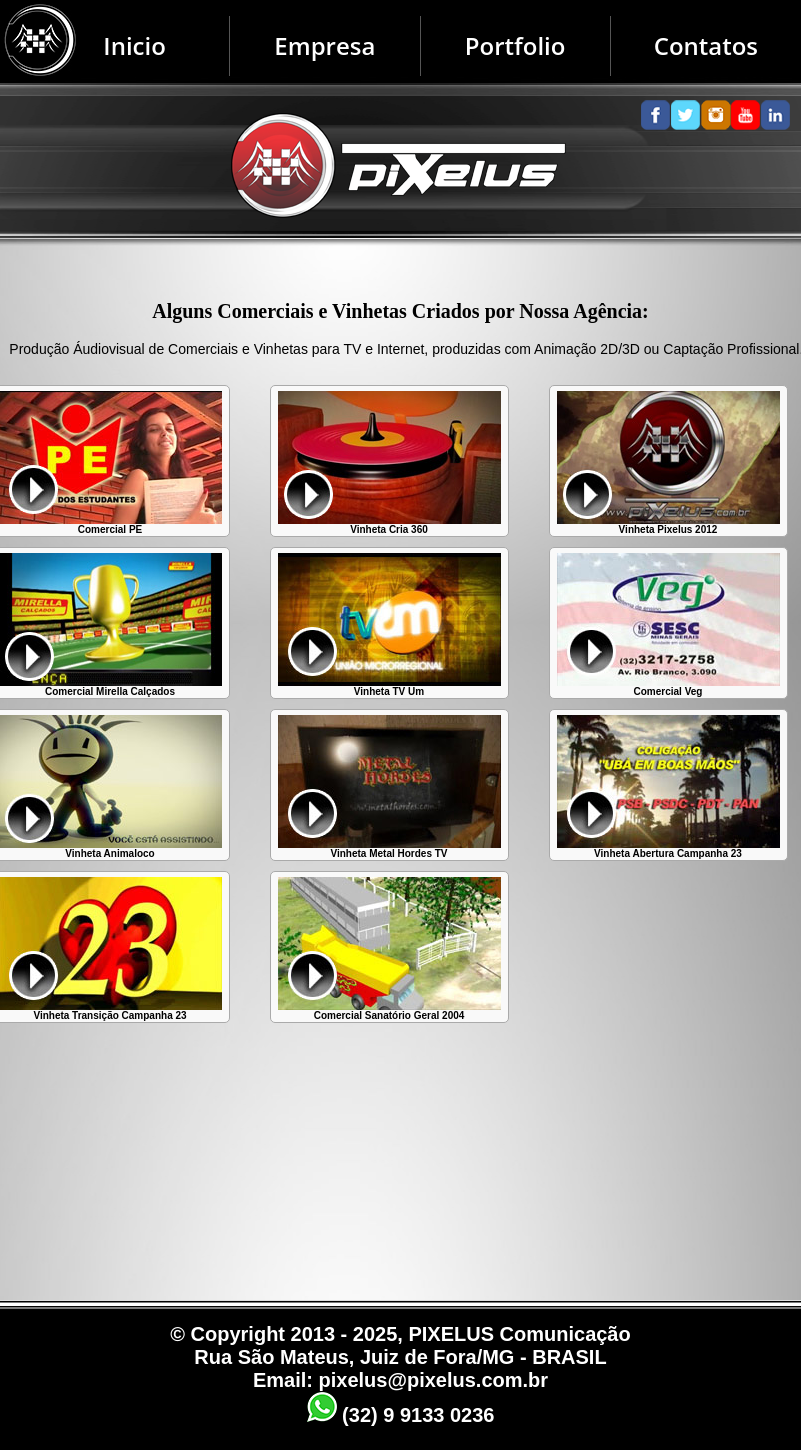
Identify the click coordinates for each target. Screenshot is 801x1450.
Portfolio (515, 45)
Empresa (324, 45)
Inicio (134, 45)
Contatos (706, 45)
